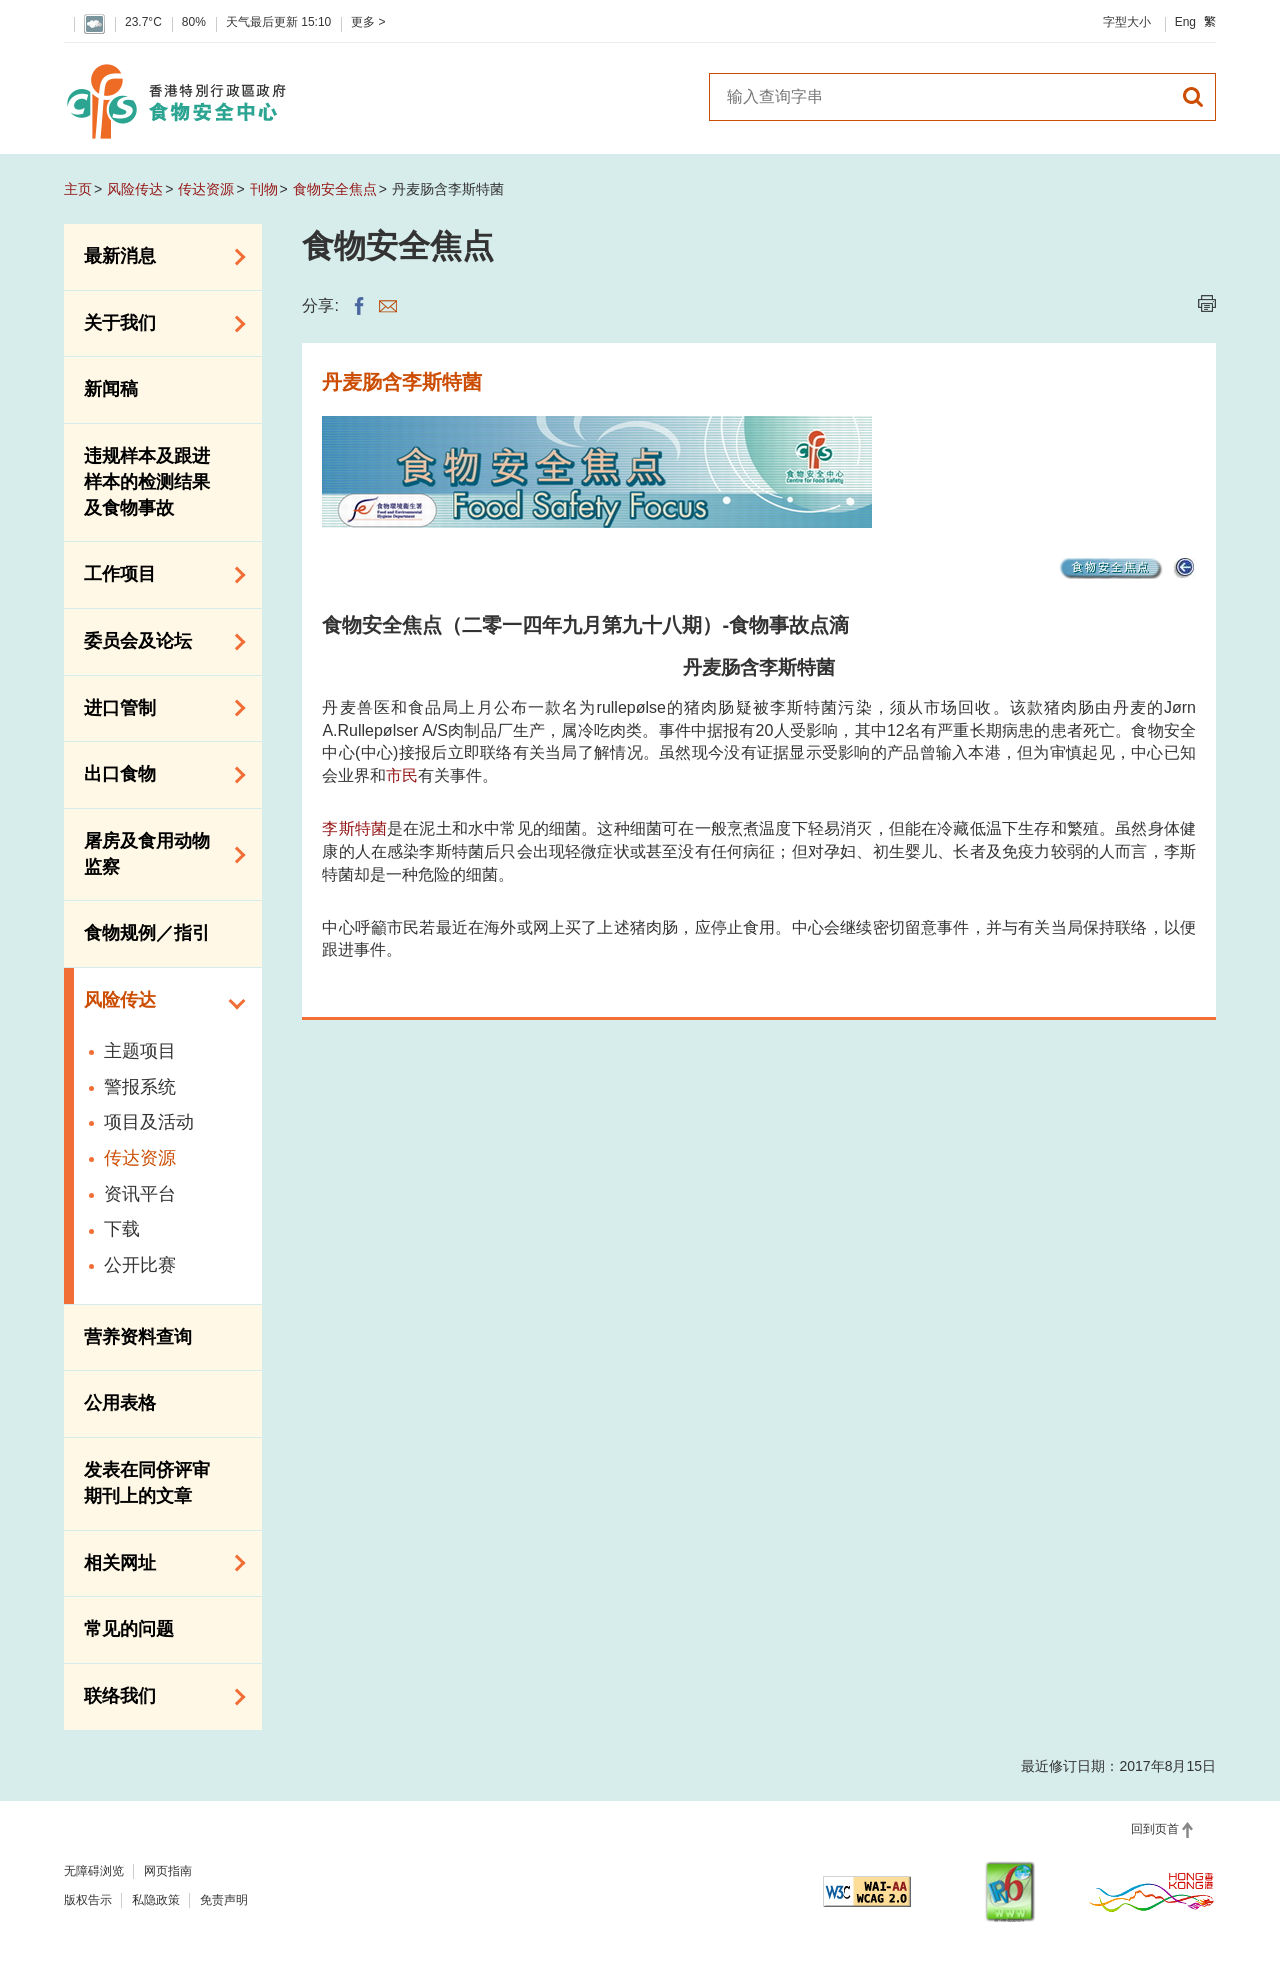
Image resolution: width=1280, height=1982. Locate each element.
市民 (402, 775)
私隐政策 (156, 1900)
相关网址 (158, 1563)
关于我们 (158, 324)
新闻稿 (111, 389)
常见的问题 (129, 1629)
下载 (122, 1229)
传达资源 (206, 189)
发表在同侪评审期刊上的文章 (147, 1483)
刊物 (264, 189)
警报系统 (140, 1087)
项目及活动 (149, 1122)
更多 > (368, 22)
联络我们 (158, 1697)
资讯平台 (140, 1194)
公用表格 (120, 1403)
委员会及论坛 (158, 642)
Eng (1185, 22)
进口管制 (158, 708)
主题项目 (140, 1051)
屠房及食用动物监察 (158, 854)
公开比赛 (140, 1265)
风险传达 (135, 189)
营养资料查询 (138, 1337)
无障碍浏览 (94, 1871)
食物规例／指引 (147, 933)
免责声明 (224, 1900)
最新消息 (158, 257)
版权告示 (88, 1900)
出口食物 (158, 775)
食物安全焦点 (335, 189)
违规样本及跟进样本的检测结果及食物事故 (147, 481)
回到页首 (1155, 1829)
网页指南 (168, 1871)
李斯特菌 (354, 828)
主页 (78, 189)
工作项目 (158, 575)
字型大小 (1127, 22)
